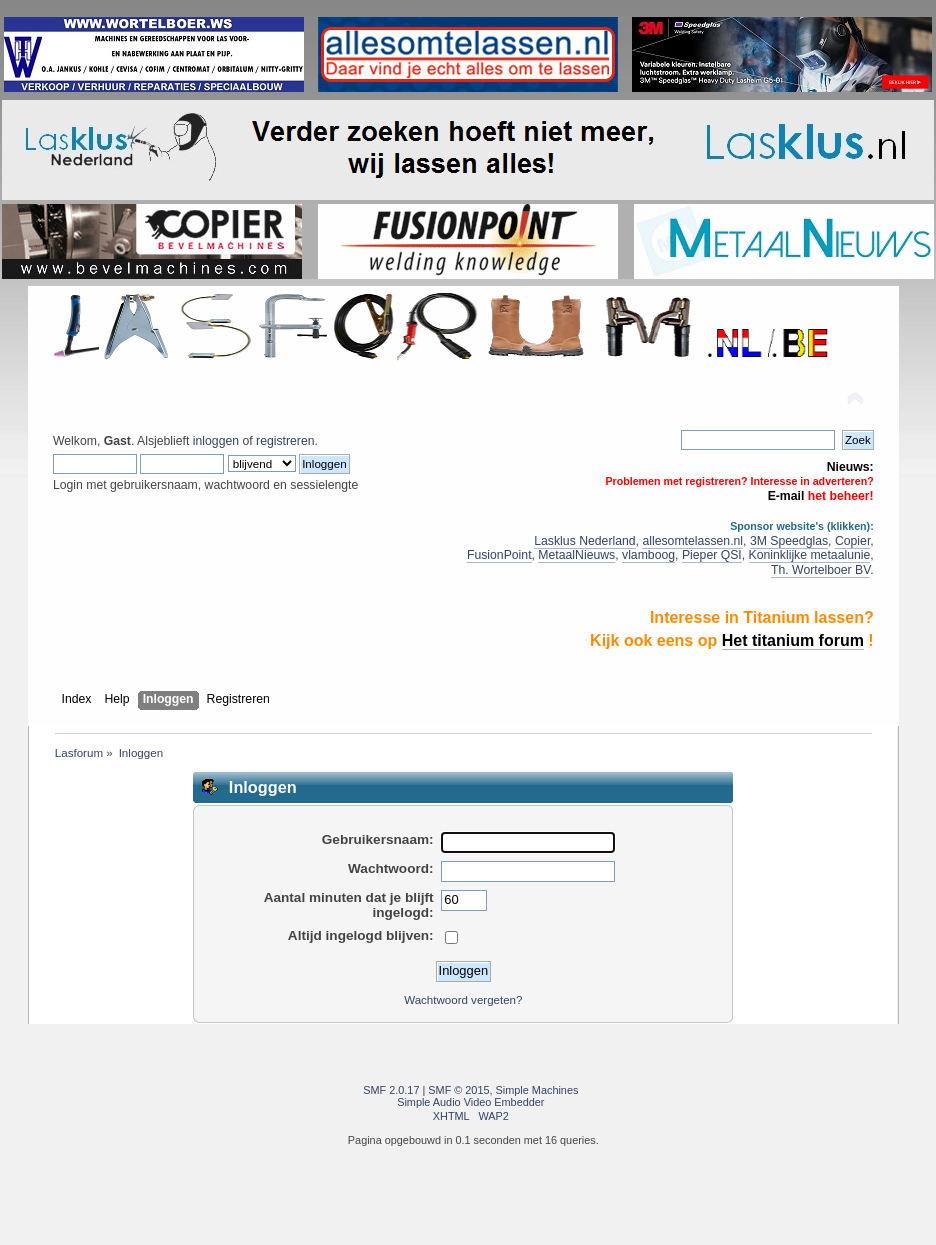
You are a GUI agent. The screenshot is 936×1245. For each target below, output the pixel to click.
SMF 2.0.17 (391, 1090)
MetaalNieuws (576, 555)
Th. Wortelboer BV (820, 570)
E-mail (786, 496)
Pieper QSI (712, 555)
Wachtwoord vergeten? (463, 1000)
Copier (852, 541)
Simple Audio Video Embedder (470, 1102)
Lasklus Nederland (584, 541)
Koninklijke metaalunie (810, 555)
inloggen (216, 441)
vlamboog (648, 555)
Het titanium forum (793, 640)
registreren (285, 441)
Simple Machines (537, 1090)
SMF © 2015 (458, 1090)
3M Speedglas (789, 541)
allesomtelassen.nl (692, 541)
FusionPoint (499, 555)
